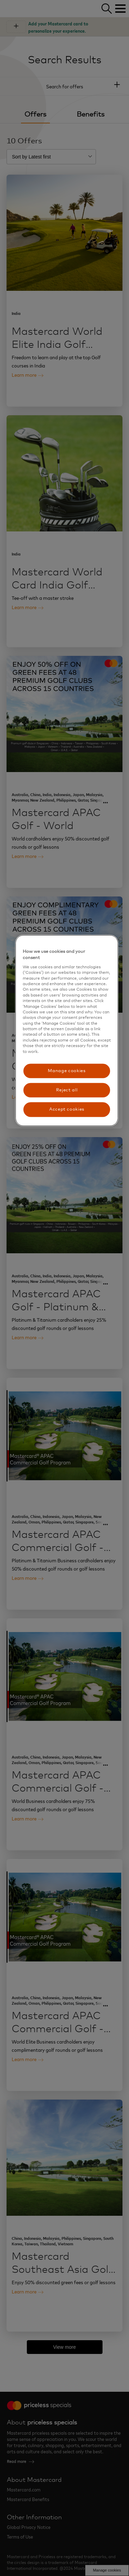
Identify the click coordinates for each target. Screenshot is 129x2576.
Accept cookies (66, 1109)
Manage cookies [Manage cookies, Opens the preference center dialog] (66, 1071)
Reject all (67, 1090)
